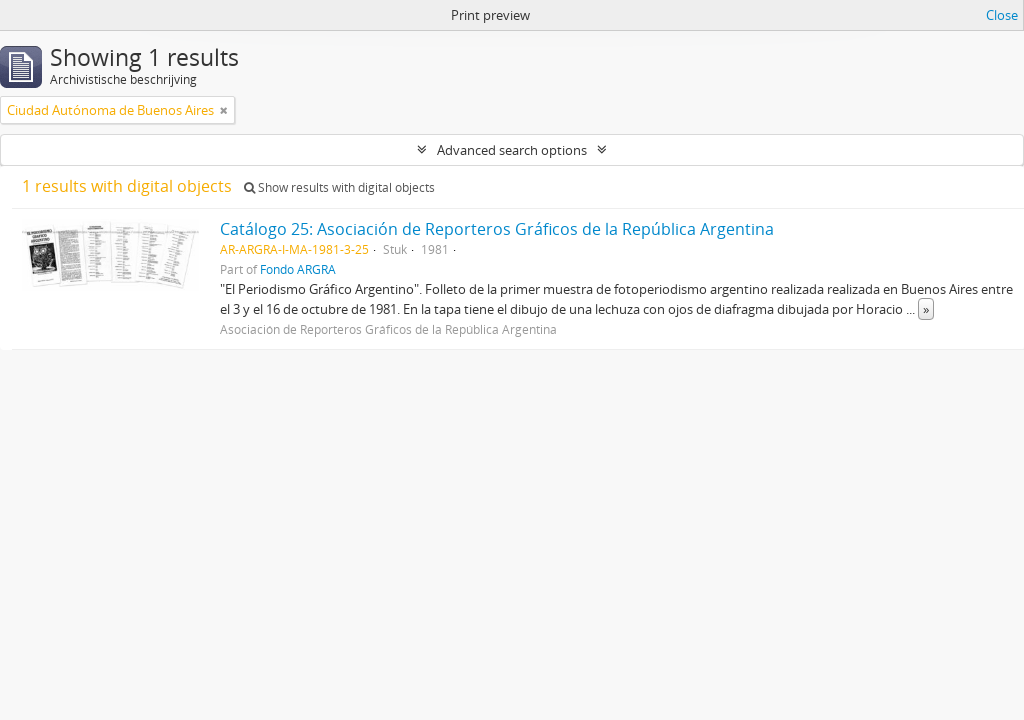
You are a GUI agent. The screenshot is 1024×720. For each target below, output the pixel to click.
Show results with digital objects (339, 187)
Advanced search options (512, 150)
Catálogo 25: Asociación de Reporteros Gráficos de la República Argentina (497, 229)
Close (1002, 15)
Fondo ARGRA (298, 269)
